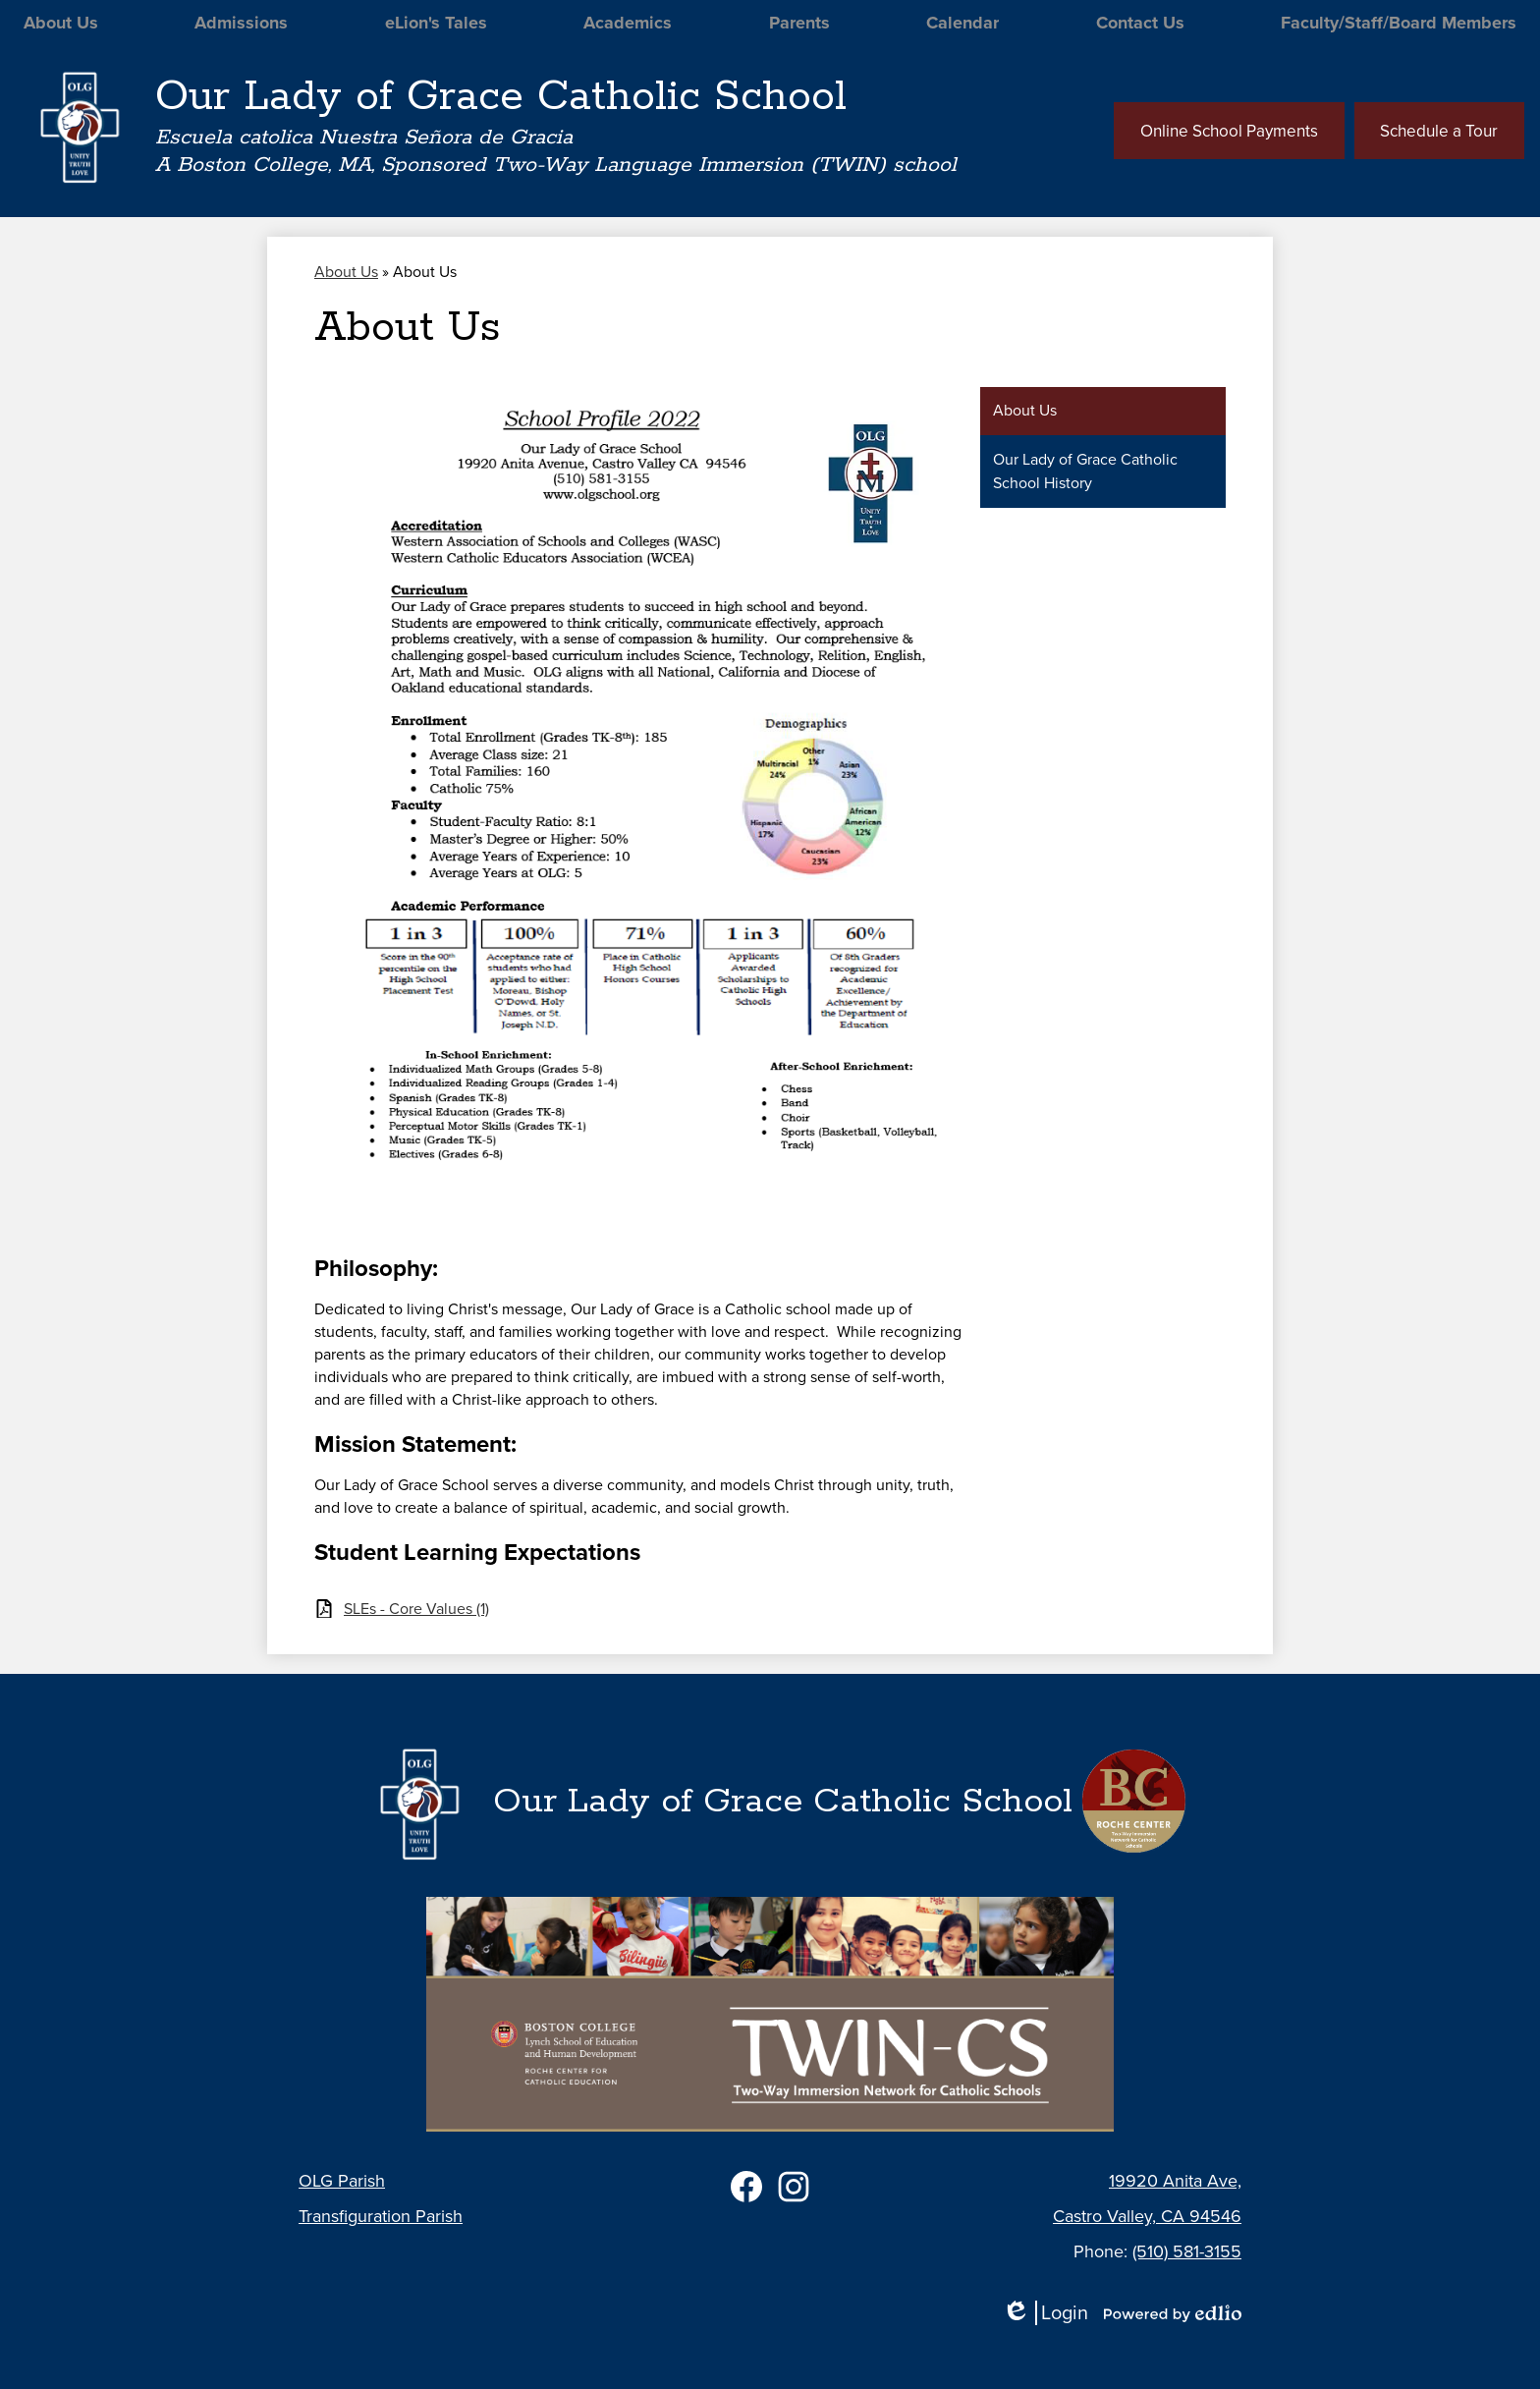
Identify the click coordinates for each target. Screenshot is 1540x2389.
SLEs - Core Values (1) (416, 1612)
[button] (59, 24)
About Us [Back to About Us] (346, 275)
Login (1045, 2313)
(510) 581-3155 (1186, 2251)
